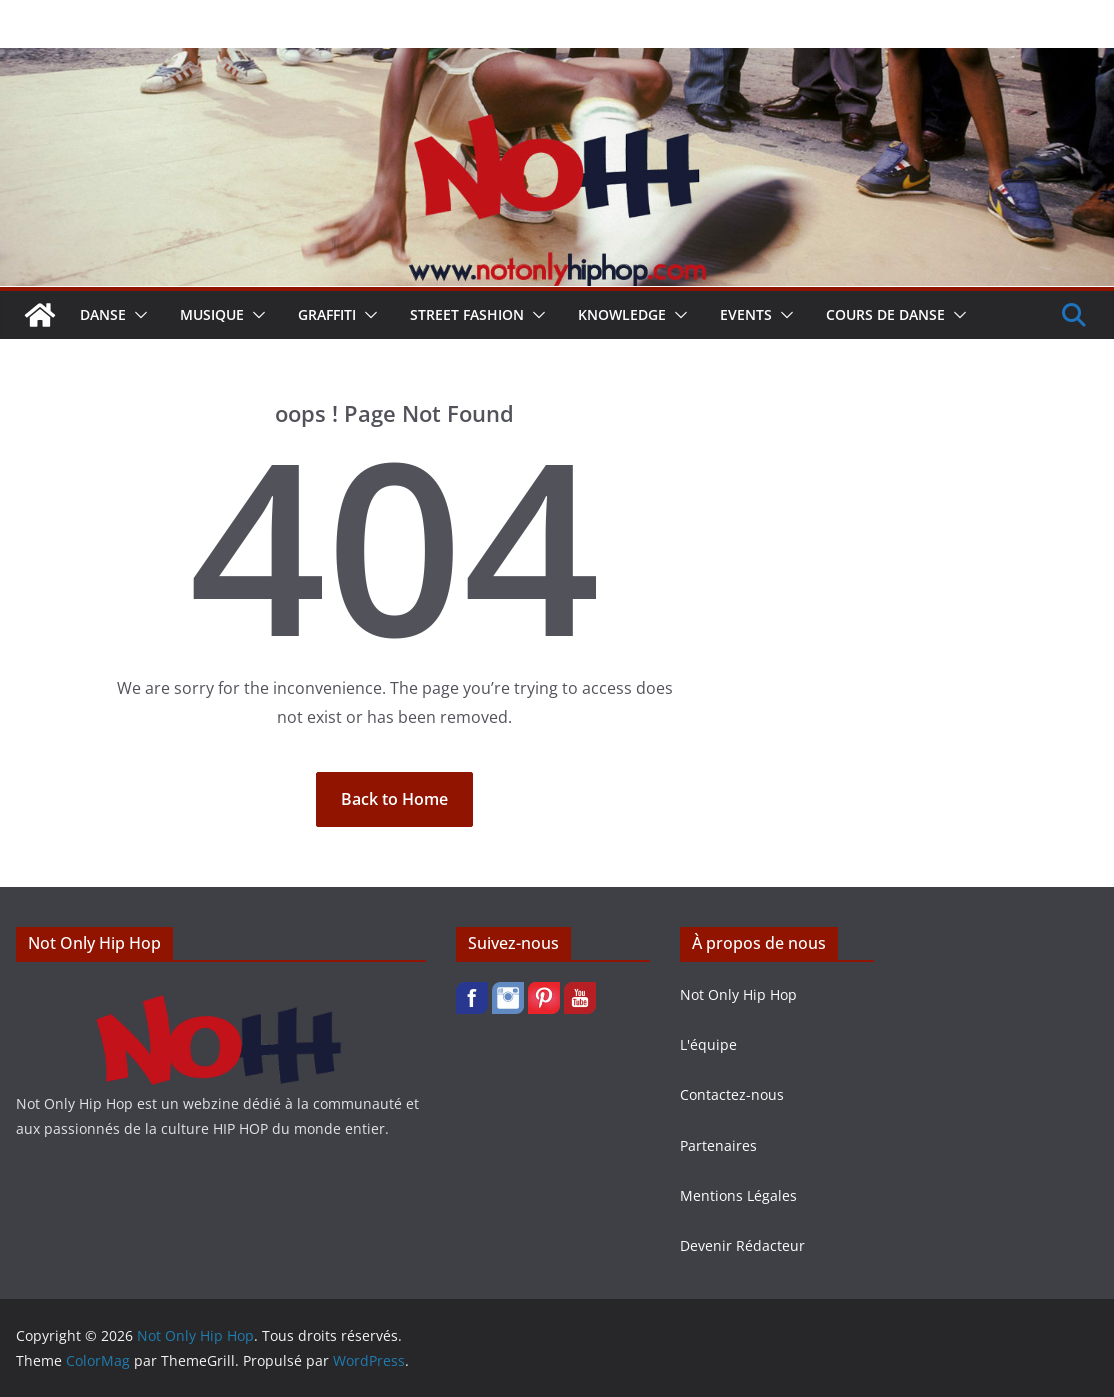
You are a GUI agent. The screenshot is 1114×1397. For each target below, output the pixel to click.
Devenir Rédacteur (742, 1245)
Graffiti (327, 314)
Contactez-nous (732, 1094)
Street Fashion (467, 314)
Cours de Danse (885, 314)
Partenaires (718, 1145)
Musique (212, 314)
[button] (137, 315)
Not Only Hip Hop (738, 994)
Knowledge (622, 314)
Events (746, 314)
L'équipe (708, 1044)
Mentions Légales (738, 1195)
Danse (103, 314)
